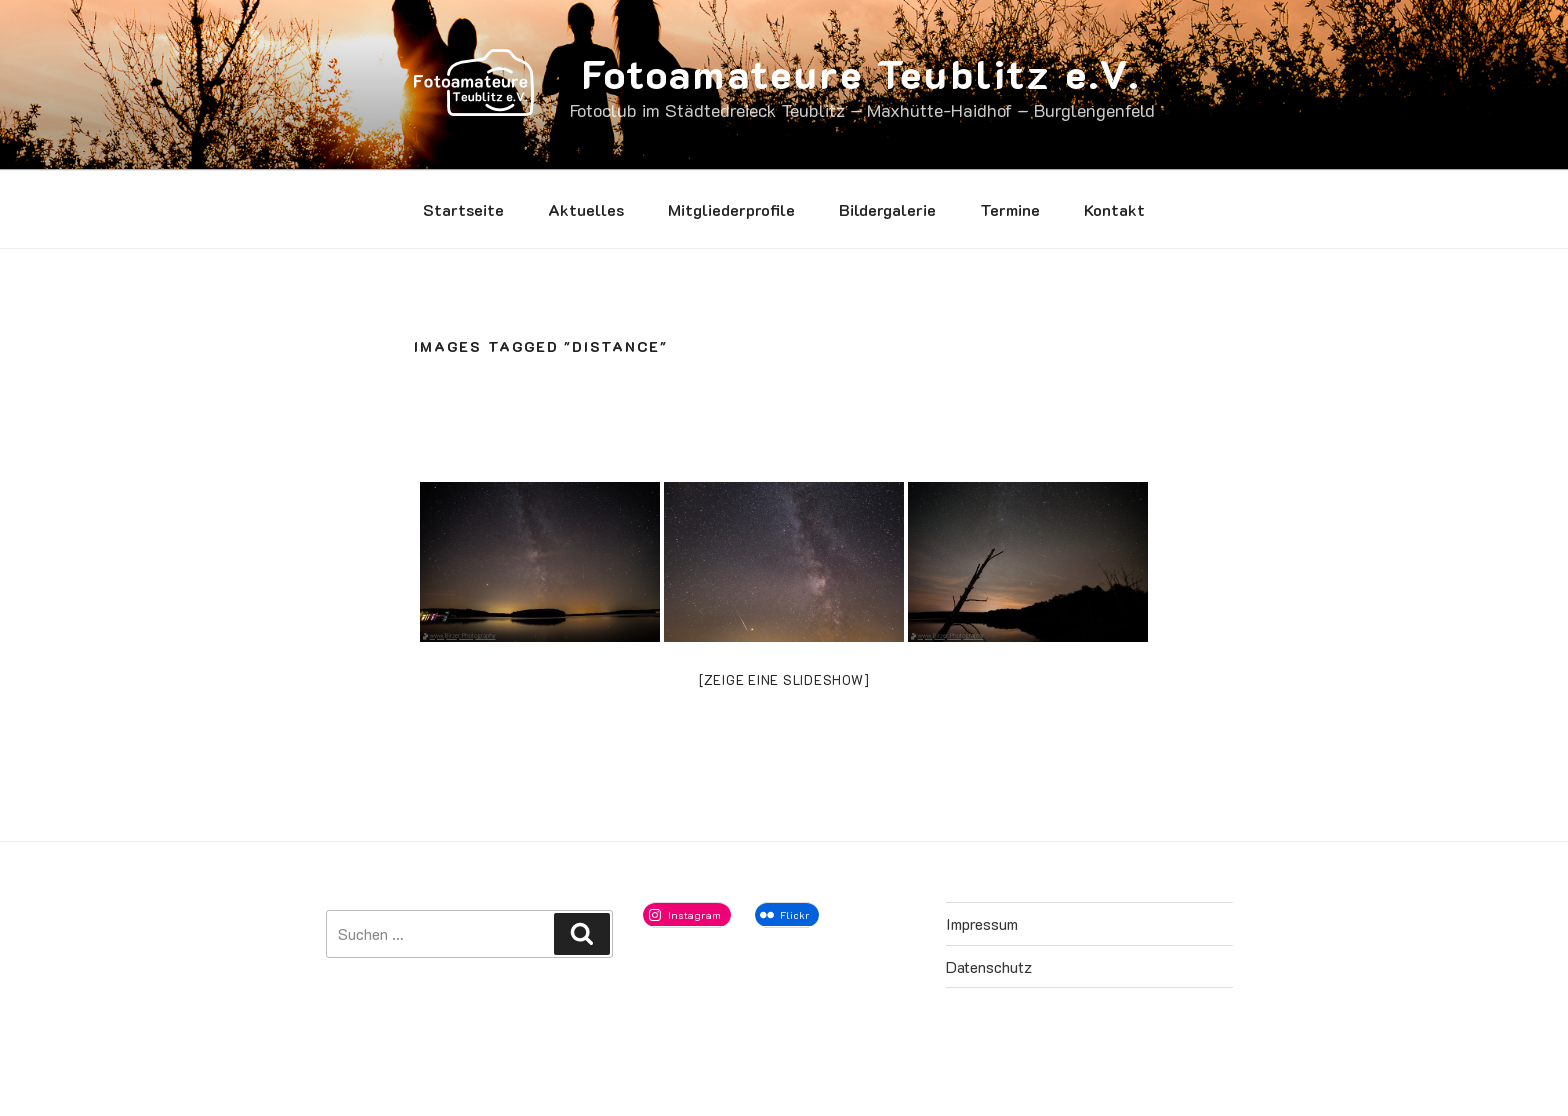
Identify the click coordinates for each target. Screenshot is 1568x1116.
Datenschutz (989, 966)
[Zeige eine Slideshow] (784, 679)
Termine (1010, 209)
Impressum (982, 923)
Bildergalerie (887, 209)
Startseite (463, 209)
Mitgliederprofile (731, 209)
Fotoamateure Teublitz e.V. (861, 73)
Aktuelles (586, 209)
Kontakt (1114, 209)
